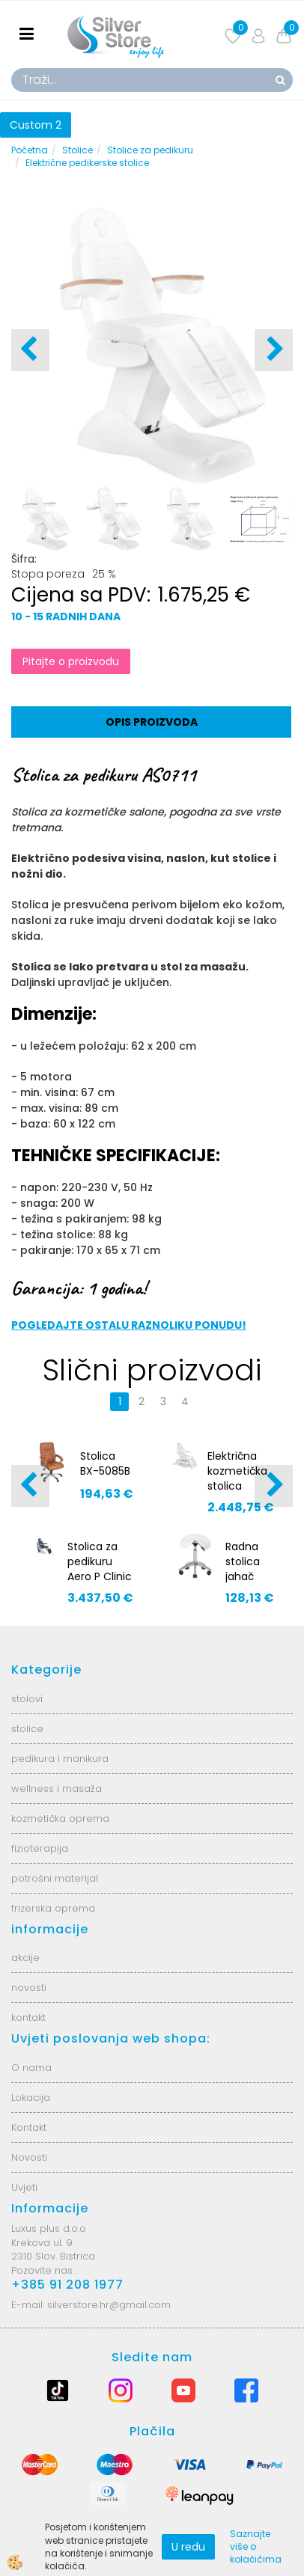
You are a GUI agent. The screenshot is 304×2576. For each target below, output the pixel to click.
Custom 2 (35, 124)
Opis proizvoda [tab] (152, 722)
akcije (25, 1958)
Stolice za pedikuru (150, 150)
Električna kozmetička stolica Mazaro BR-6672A (237, 1485)
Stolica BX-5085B (105, 1463)
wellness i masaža (56, 1788)
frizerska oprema (53, 1908)
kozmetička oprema (60, 1818)
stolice (27, 1729)
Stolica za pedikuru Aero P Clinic (99, 1561)
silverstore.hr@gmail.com (109, 2305)
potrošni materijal (54, 1878)
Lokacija (30, 2097)
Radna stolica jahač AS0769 (245, 1569)
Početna (29, 150)
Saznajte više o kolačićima (256, 2546)
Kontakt (28, 2127)
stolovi (27, 1699)
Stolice (77, 150)
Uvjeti (24, 2187)
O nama (31, 2068)
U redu (188, 2546)
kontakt (28, 2017)
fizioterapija (39, 1848)
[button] (274, 350)
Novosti (29, 2157)
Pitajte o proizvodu (70, 661)
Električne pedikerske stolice (87, 162)
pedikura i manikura (60, 1759)
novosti (28, 1987)
